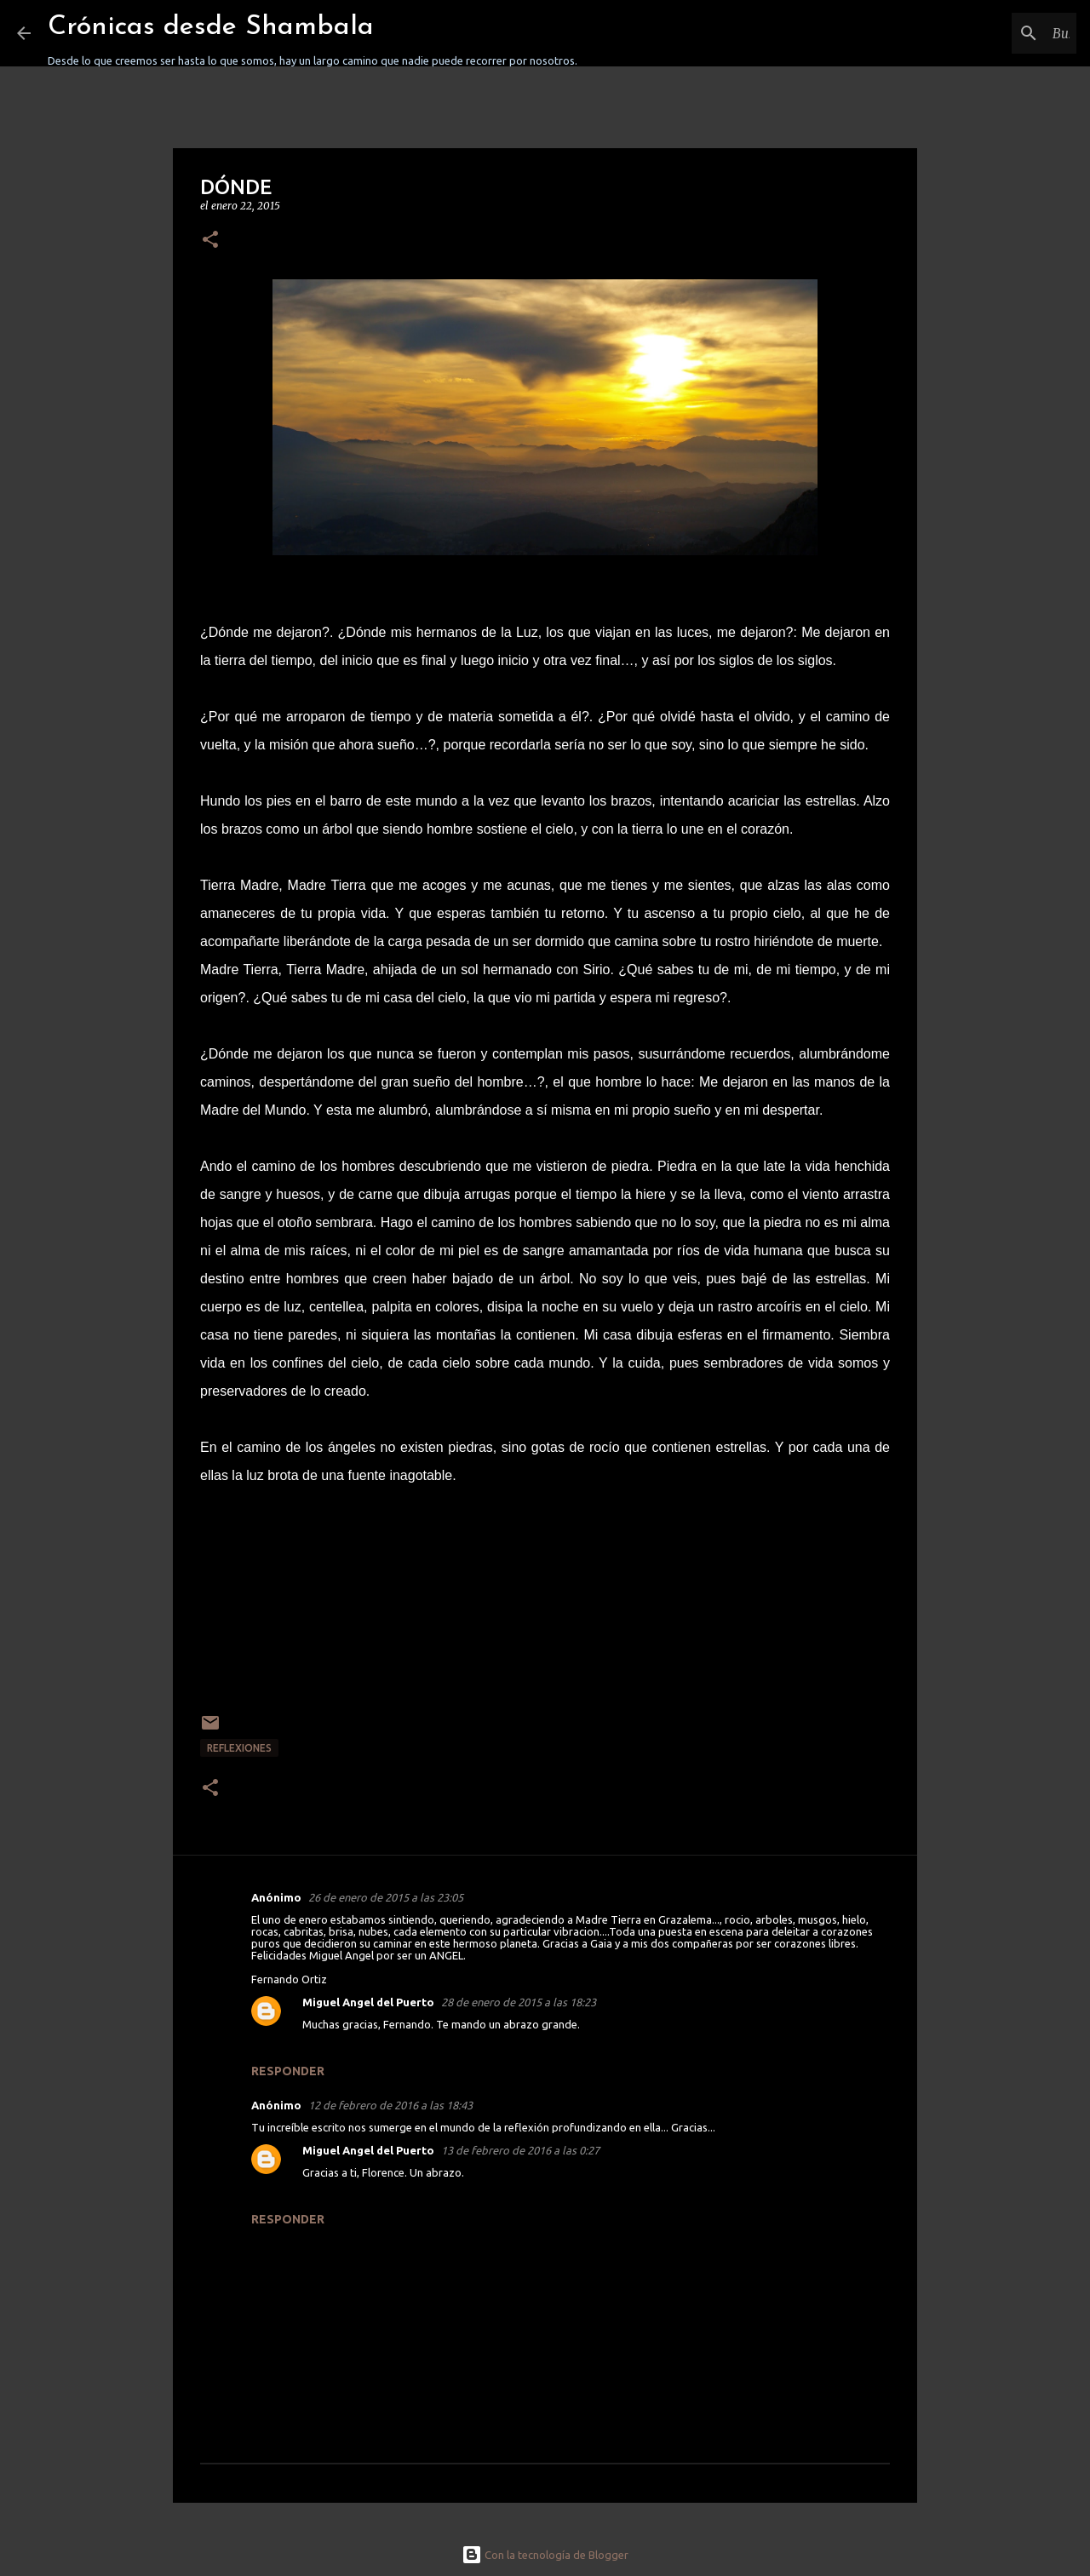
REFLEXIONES (239, 1747)
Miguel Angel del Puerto (368, 2002)
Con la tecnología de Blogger (545, 2555)
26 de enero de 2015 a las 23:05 (385, 1897)
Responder (287, 2071)
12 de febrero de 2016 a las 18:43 (390, 2105)
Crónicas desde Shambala (211, 27)
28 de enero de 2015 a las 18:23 (518, 2002)
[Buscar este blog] (987, 33)
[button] (210, 240)
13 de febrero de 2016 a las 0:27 (520, 2150)
